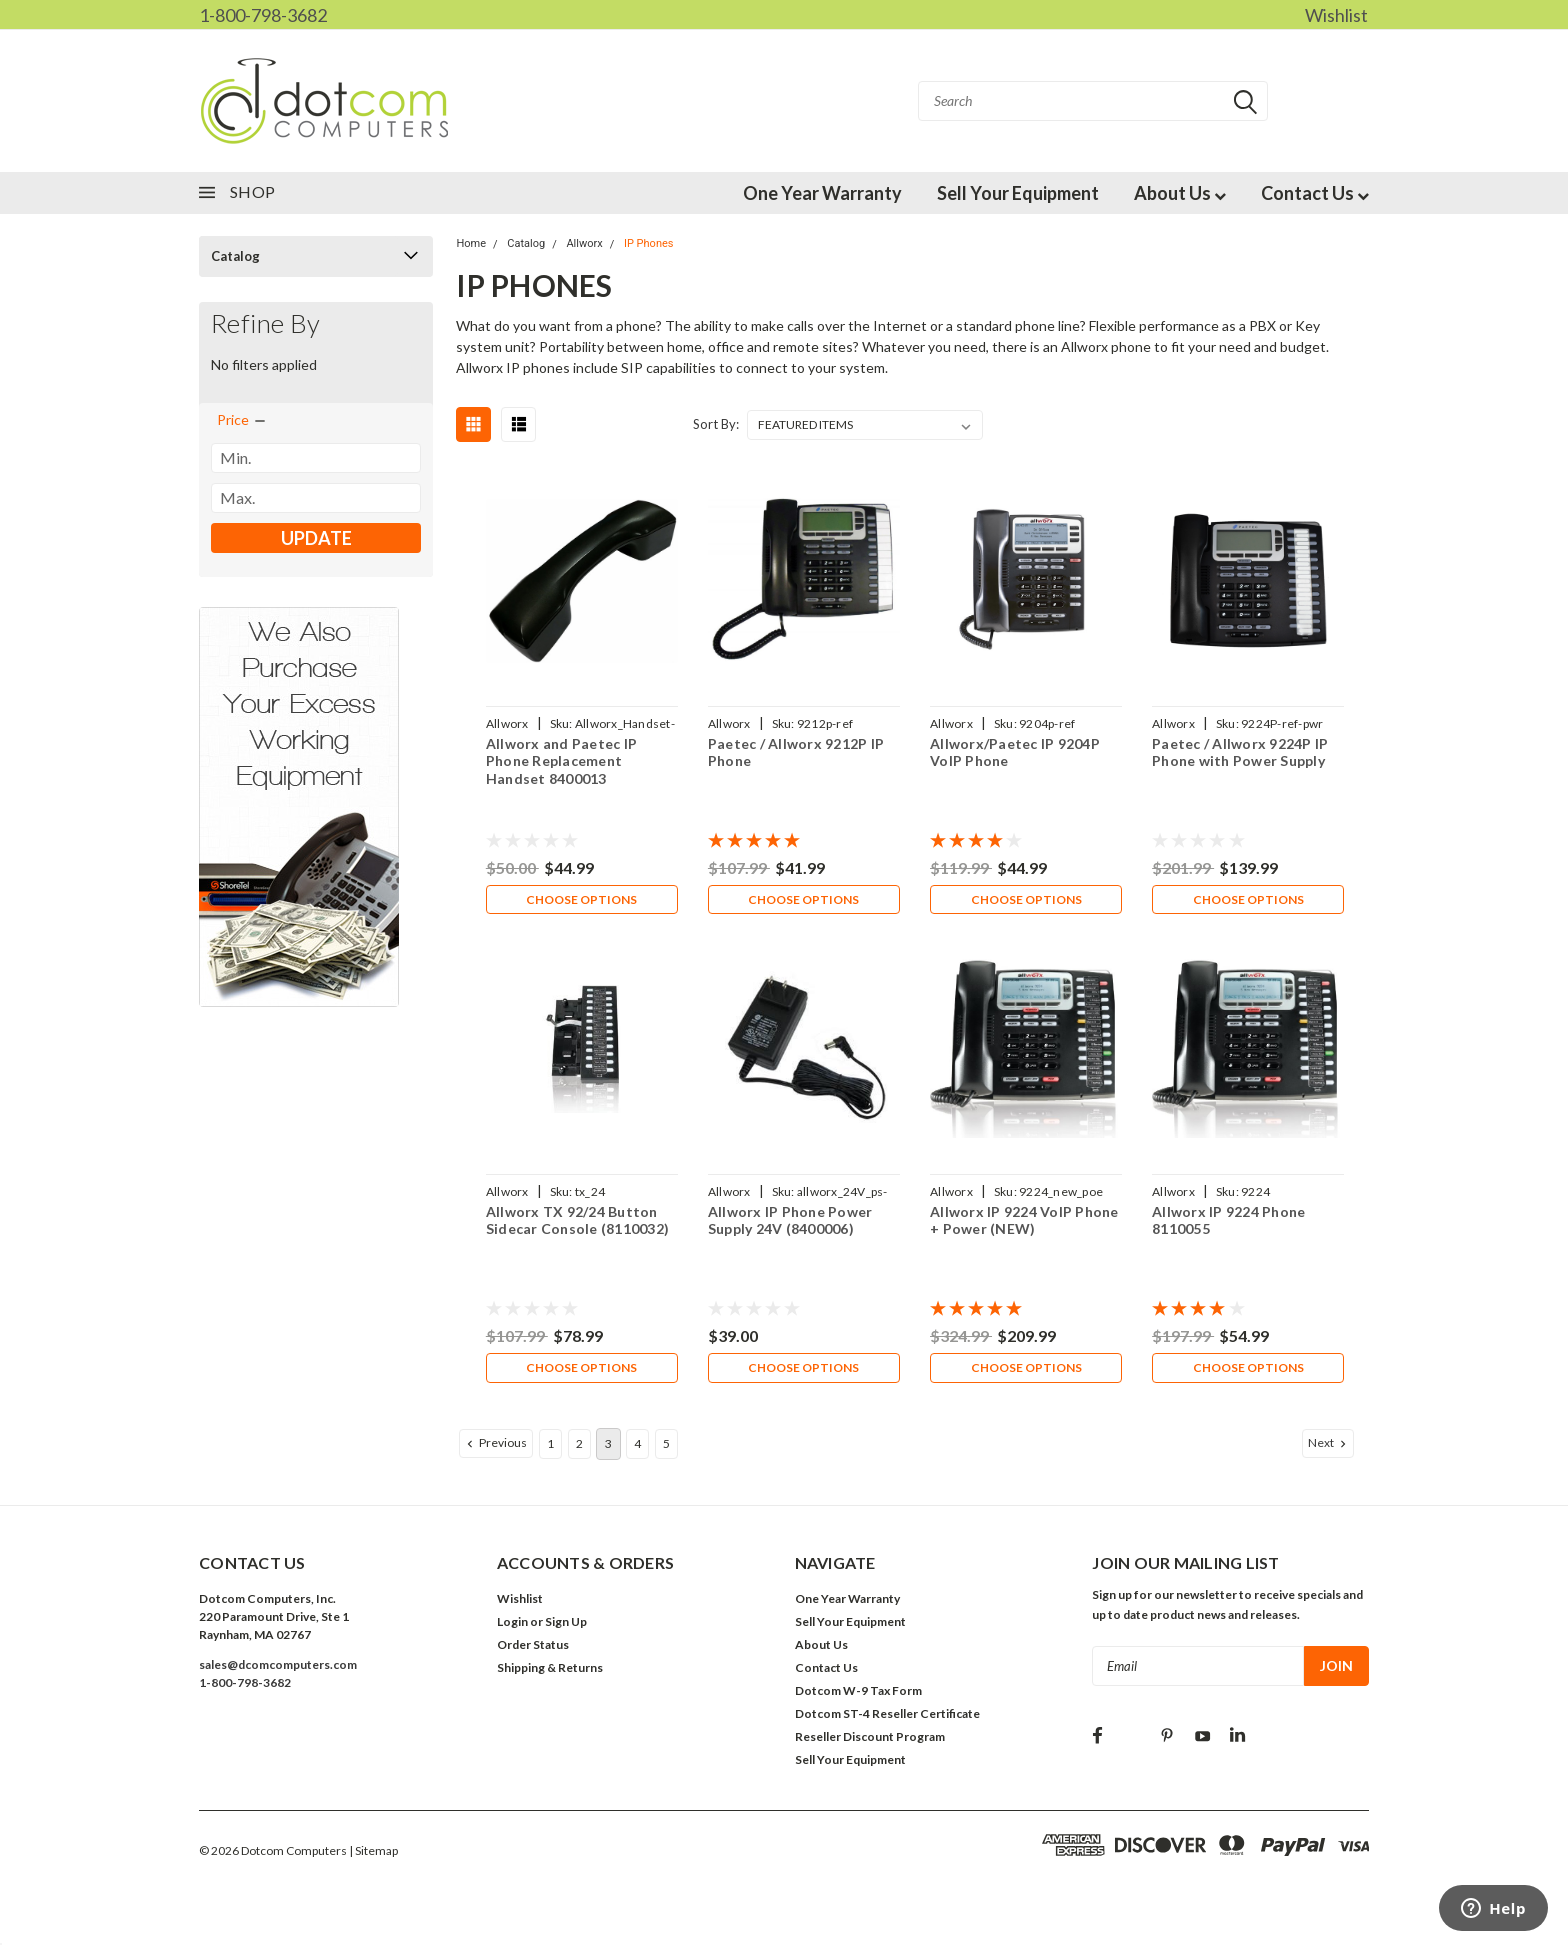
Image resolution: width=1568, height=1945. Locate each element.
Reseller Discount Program (870, 1740)
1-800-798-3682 (263, 15)
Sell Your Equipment (1018, 193)
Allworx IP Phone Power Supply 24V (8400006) (790, 1222)
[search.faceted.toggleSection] (242, 420)
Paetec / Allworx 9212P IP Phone (796, 752)
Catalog (235, 256)
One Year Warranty (822, 193)
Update (316, 538)
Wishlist (1336, 15)
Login (512, 1625)
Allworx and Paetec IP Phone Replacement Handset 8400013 (560, 761)
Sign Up (566, 1625)
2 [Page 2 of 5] (579, 1447)
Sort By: (716, 424)
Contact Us (1315, 193)
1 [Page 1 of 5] (550, 1447)
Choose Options (581, 900)
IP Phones (649, 243)
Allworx (584, 243)
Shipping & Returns (550, 1671)
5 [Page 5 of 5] (666, 1447)
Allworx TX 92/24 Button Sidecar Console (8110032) (576, 1222)
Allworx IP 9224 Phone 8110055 (1228, 1222)
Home (471, 243)
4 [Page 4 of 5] (637, 1447)
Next (1329, 1447)
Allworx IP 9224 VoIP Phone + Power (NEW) (1024, 1222)
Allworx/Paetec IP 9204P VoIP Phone (1015, 752)
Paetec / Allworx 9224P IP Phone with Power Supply (1240, 752)
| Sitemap (373, 1854)
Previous (495, 1447)
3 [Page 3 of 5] (608, 1447)
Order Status (533, 1648)
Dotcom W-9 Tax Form (858, 1694)
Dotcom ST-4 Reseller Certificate (887, 1717)
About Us (1180, 193)
